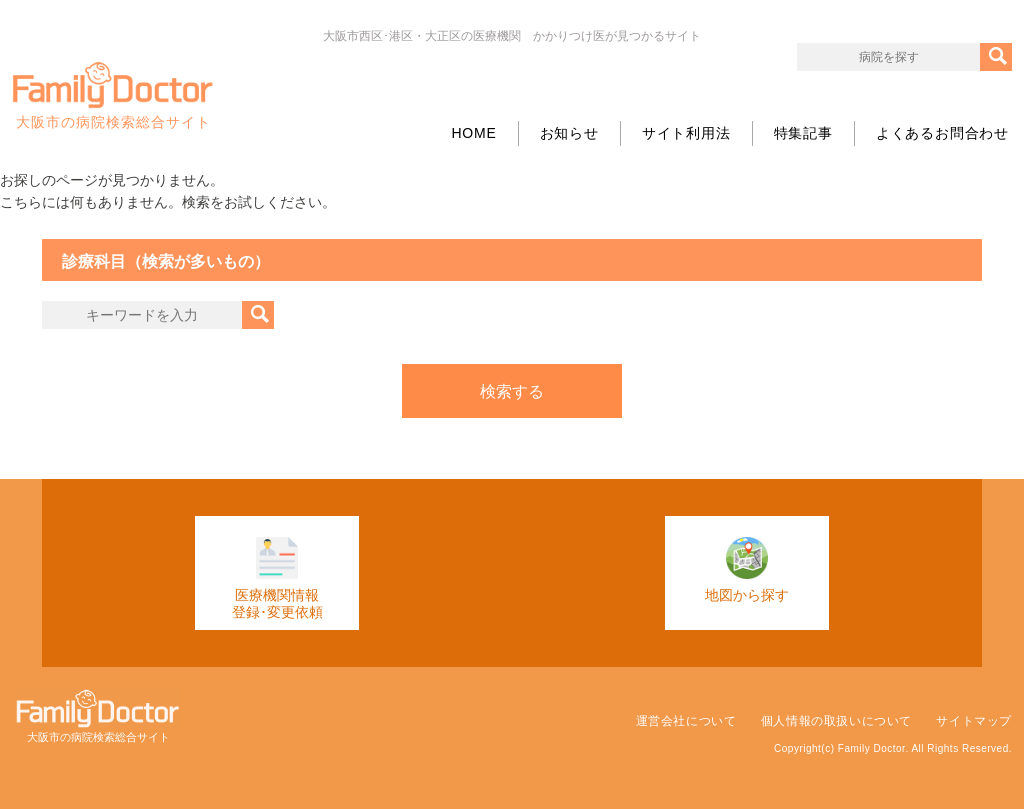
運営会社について (686, 721)
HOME (473, 133)
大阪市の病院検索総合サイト (113, 96)
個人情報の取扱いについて (836, 721)
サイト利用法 (686, 133)
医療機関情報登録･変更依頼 (277, 578)
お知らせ (569, 133)
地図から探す (747, 570)
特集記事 (803, 133)
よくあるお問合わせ (942, 133)
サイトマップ (974, 721)
